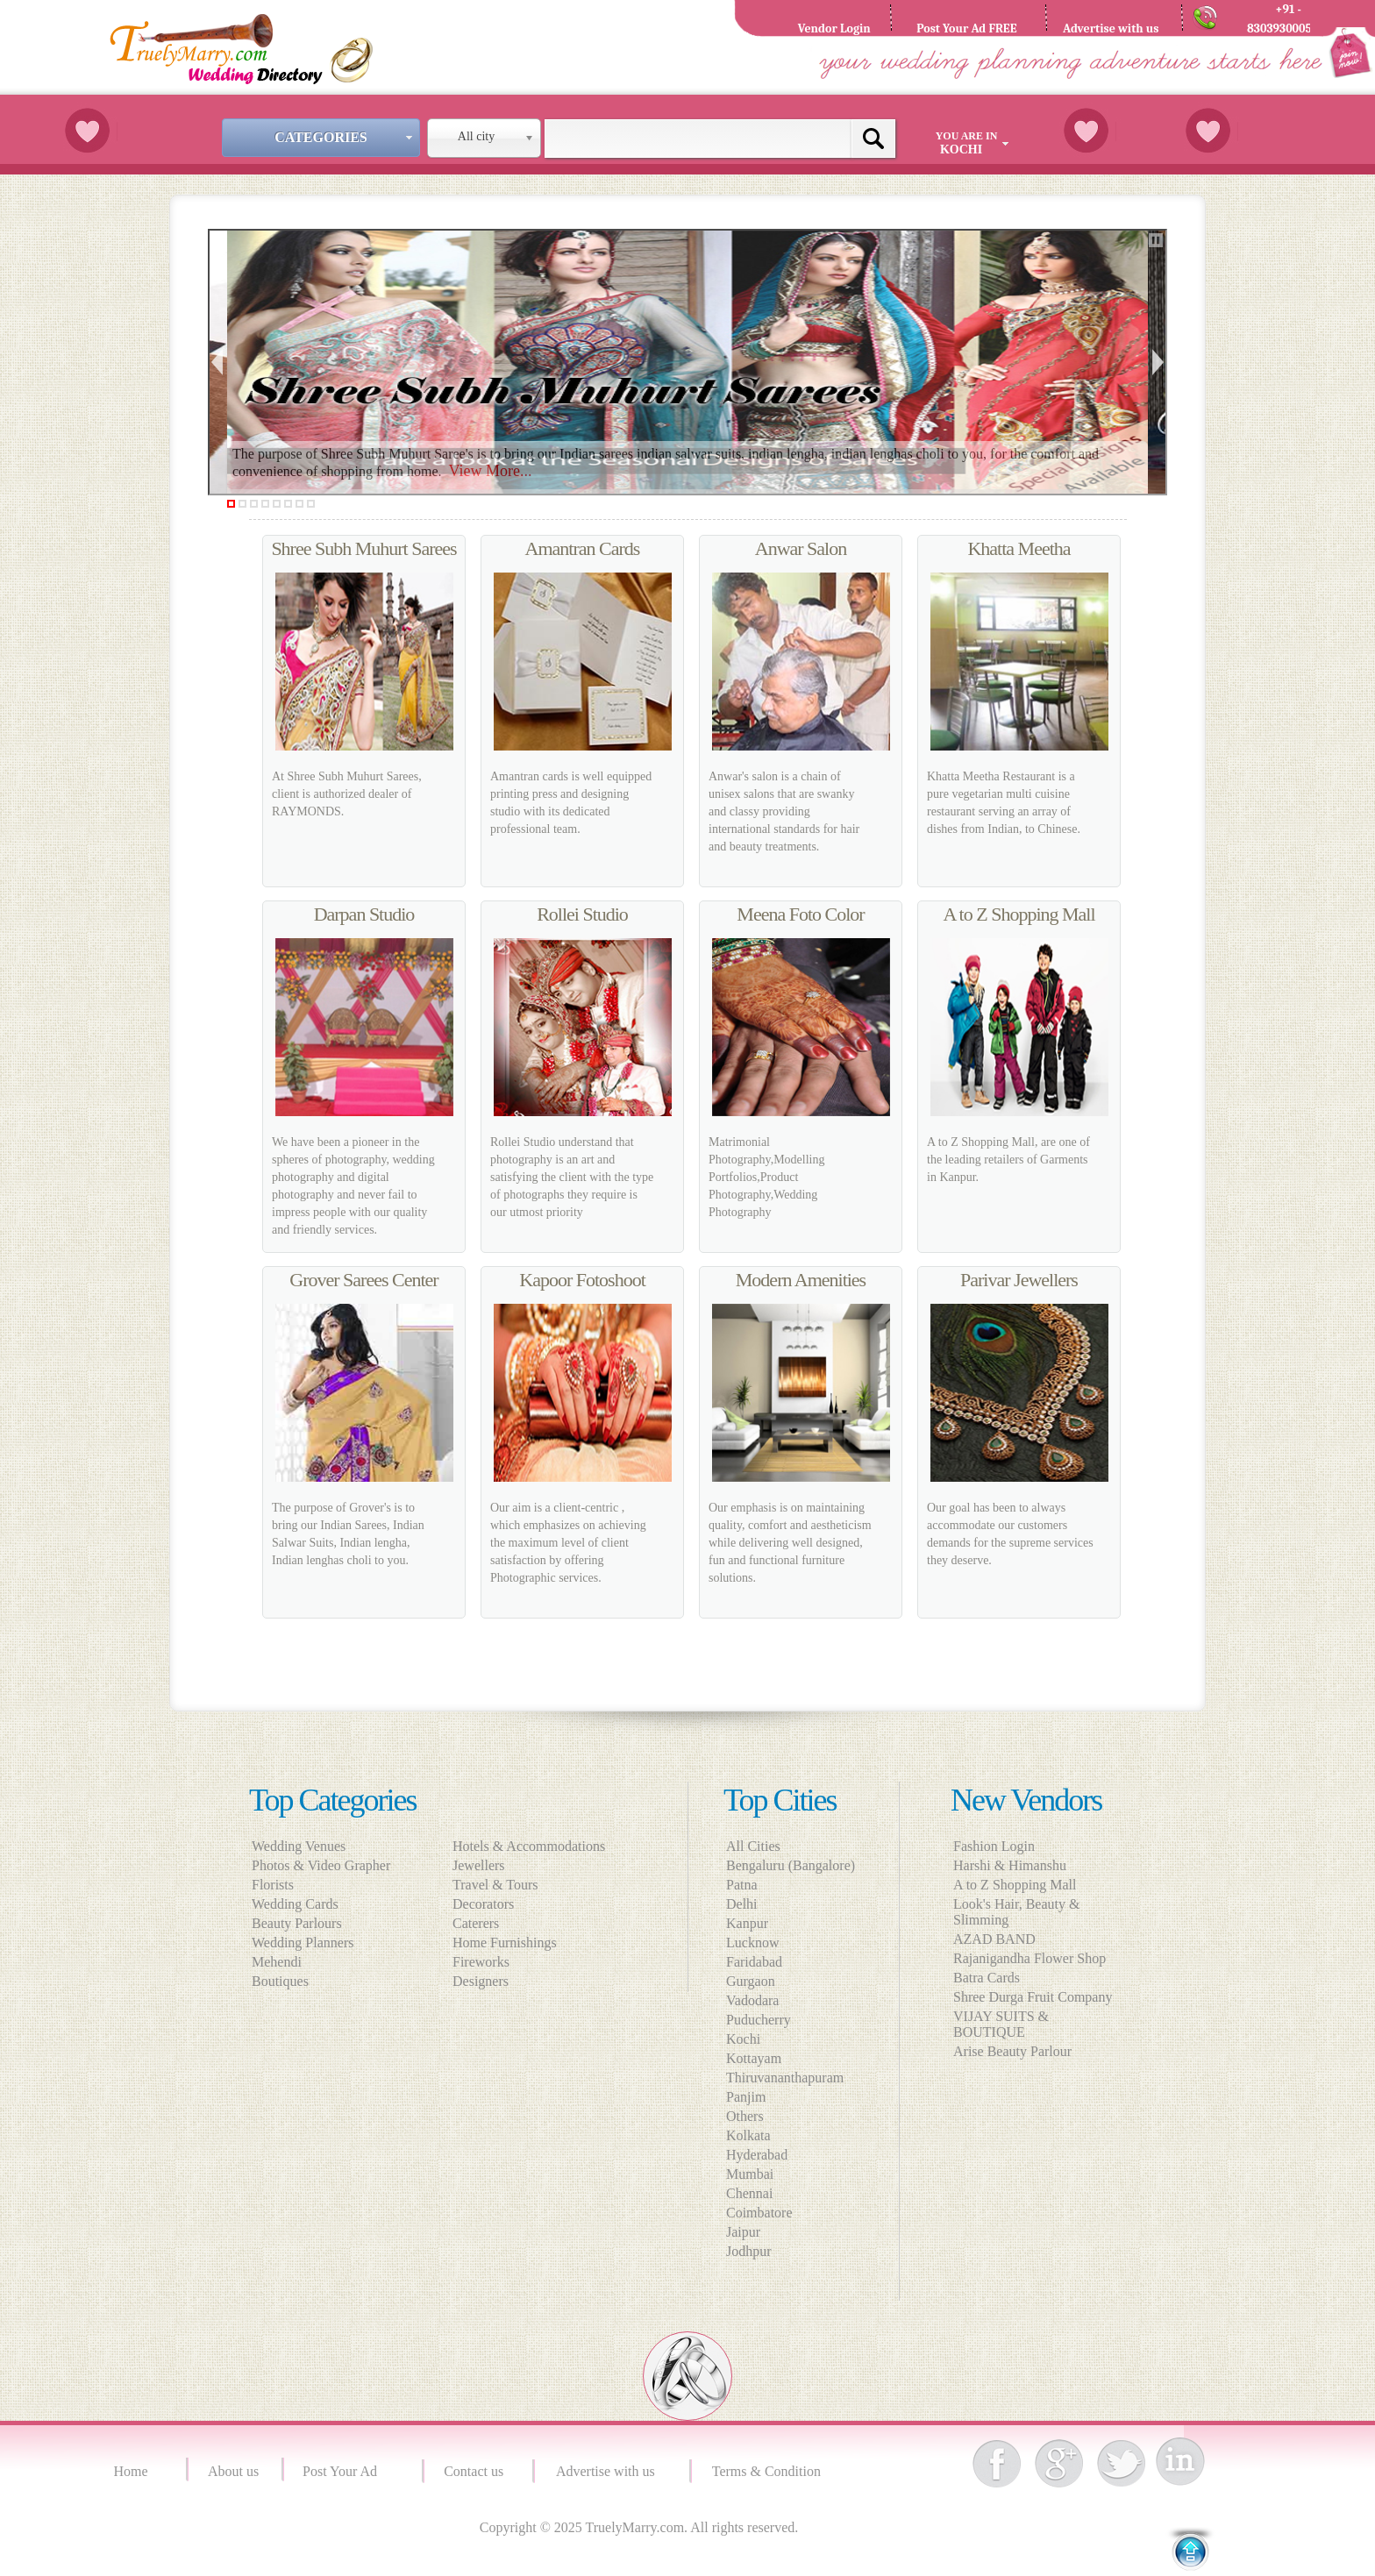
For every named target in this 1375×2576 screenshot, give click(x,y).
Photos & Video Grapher (321, 1865)
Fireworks (486, 1961)
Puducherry (758, 2019)
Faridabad (754, 1961)
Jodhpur (749, 2251)
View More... (490, 471)
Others (745, 2116)
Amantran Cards (582, 548)
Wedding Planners (302, 1942)
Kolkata (748, 2135)
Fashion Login (994, 1846)
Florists (273, 1884)
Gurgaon (750, 1981)
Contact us (473, 2471)
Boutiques (280, 1981)
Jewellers (484, 1865)
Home (133, 2471)
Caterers (480, 1923)
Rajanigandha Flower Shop (1029, 1958)
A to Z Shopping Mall (1018, 914)
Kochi (743, 2039)
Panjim (746, 2096)
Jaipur (743, 2231)
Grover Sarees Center (363, 1280)
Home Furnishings (509, 1942)
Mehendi (277, 1961)
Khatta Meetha (1018, 548)
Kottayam (753, 2058)
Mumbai (749, 2174)
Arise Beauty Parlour (1012, 2051)
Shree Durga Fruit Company (1032, 1996)
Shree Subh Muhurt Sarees (363, 548)
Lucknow (752, 1942)
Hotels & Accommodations (534, 1846)
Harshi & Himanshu (1009, 1865)
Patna (742, 1884)
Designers (485, 1981)
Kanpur (747, 1923)
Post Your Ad (343, 2471)
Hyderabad (756, 2154)
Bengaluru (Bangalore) (790, 1865)
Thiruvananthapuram (785, 2077)
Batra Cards (986, 1977)
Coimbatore (759, 2212)
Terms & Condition (768, 2471)
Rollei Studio (582, 914)
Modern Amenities (801, 1280)
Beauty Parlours (297, 1923)
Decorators (488, 1903)
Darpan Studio (364, 914)
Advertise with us (609, 2471)
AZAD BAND (994, 1939)
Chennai (749, 2193)
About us (233, 2471)
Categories (345, 137)
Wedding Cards (295, 1903)
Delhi (742, 1903)
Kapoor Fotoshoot (582, 1280)
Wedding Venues (299, 1846)
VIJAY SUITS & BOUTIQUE (1001, 2024)
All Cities (753, 1846)
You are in (974, 143)
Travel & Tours (500, 1884)
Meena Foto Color (800, 914)
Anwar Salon (800, 548)
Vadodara (752, 2000)
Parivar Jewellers (1019, 1280)
